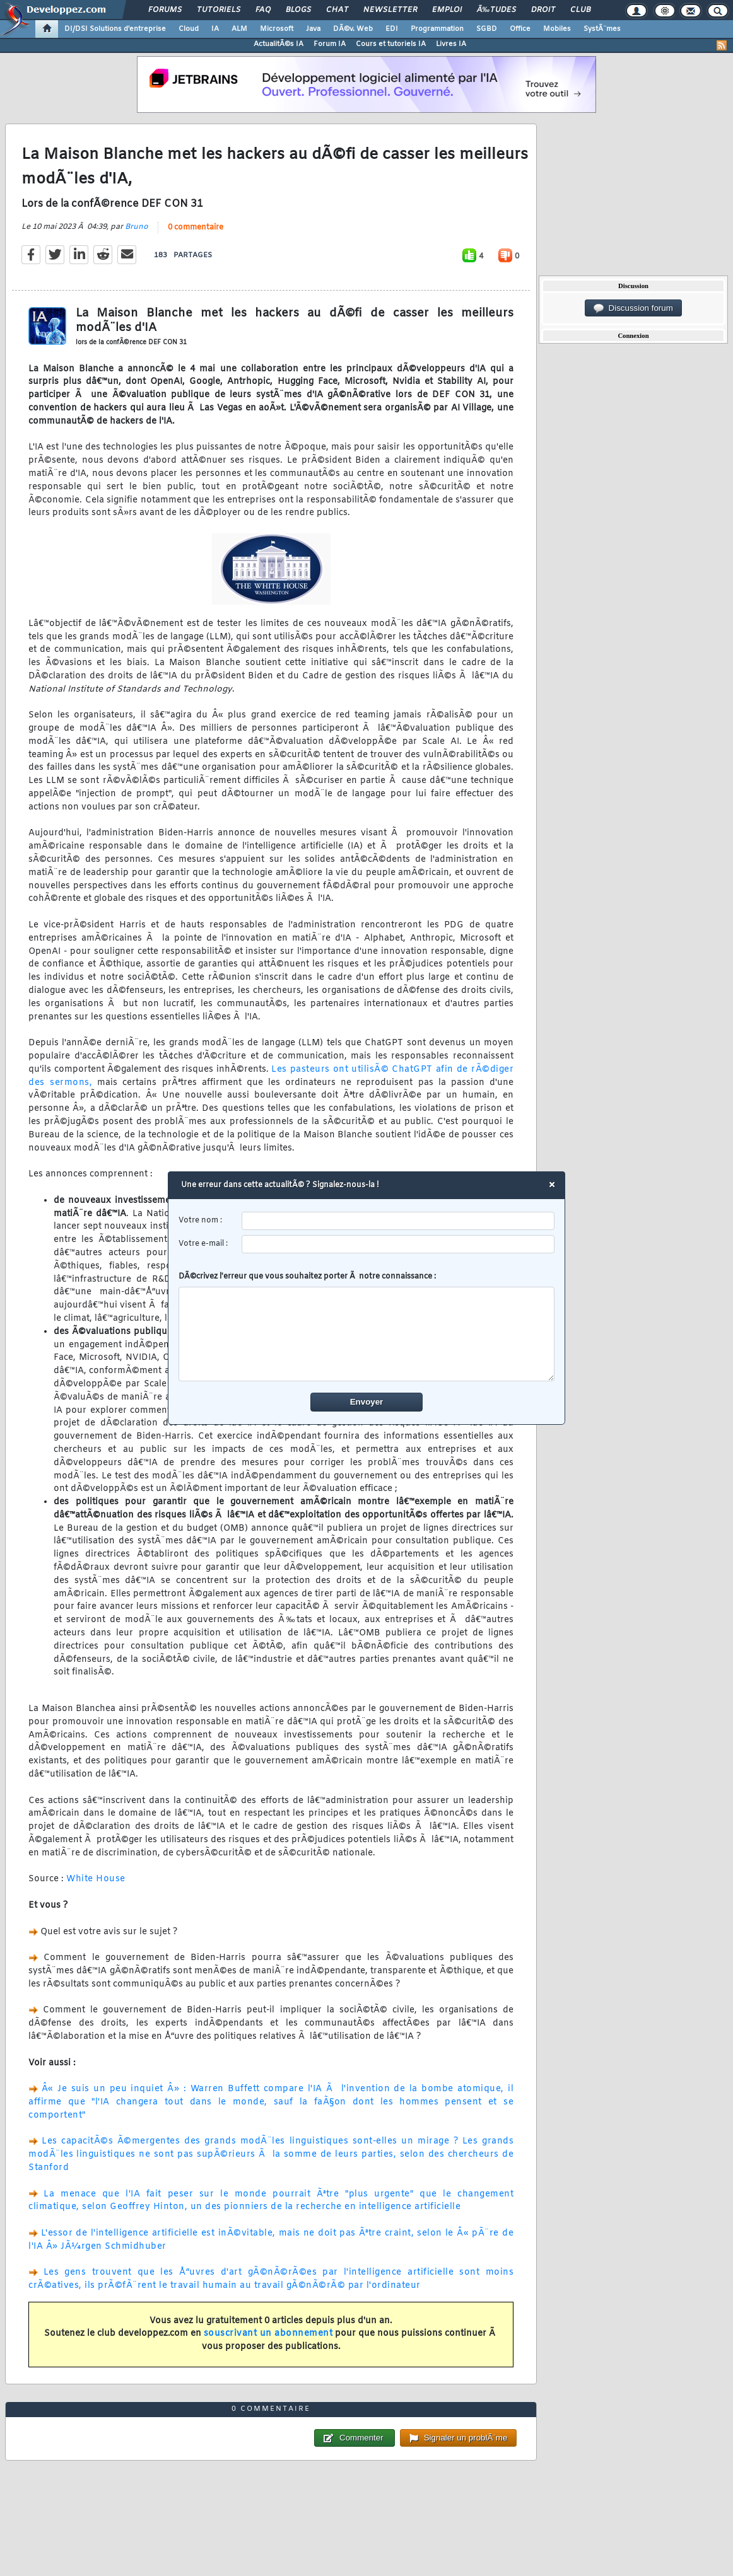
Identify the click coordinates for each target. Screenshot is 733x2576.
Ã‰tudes (496, 10)
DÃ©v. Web (353, 29)
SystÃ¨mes (602, 29)
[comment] (367, 1334)
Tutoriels (219, 10)
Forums (165, 10)
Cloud (189, 29)
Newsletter (390, 10)
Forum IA (330, 44)
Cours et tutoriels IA (391, 44)
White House (96, 1879)
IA (215, 29)
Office (520, 29)
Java (313, 29)
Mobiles (557, 29)
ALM (239, 29)
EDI (391, 29)
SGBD (486, 29)
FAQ (263, 10)
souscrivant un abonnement (268, 2334)
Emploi (447, 10)
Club (580, 10)
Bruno (136, 227)
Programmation (437, 29)
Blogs (298, 10)
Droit (543, 10)
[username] (398, 1221)
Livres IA (451, 44)
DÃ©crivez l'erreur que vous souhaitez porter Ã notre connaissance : (367, 1326)
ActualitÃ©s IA (278, 44)
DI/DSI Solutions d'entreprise (115, 29)
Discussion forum (633, 308)
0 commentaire (195, 228)
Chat (337, 10)
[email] (398, 1244)
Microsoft (276, 29)
